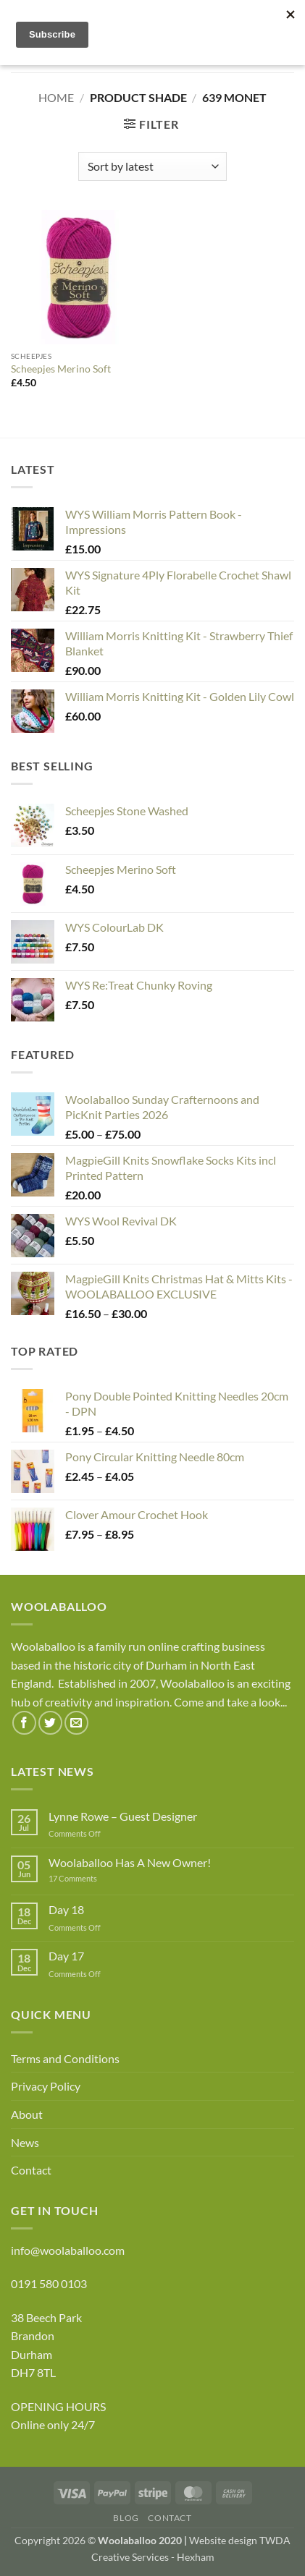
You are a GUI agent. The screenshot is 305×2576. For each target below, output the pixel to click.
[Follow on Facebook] (24, 1723)
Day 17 (66, 1956)
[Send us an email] (76, 1723)
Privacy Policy (45, 2086)
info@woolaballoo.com (68, 2250)
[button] (151, 124)
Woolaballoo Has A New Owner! (130, 1862)
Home (56, 97)
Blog (125, 2517)
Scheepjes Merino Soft (61, 369)
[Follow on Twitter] (50, 1723)
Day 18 (66, 1909)
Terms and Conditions (65, 2058)
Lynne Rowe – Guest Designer (123, 1816)
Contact (31, 2170)
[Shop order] (152, 166)
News (25, 2142)
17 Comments (95, 1878)
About (27, 2114)
